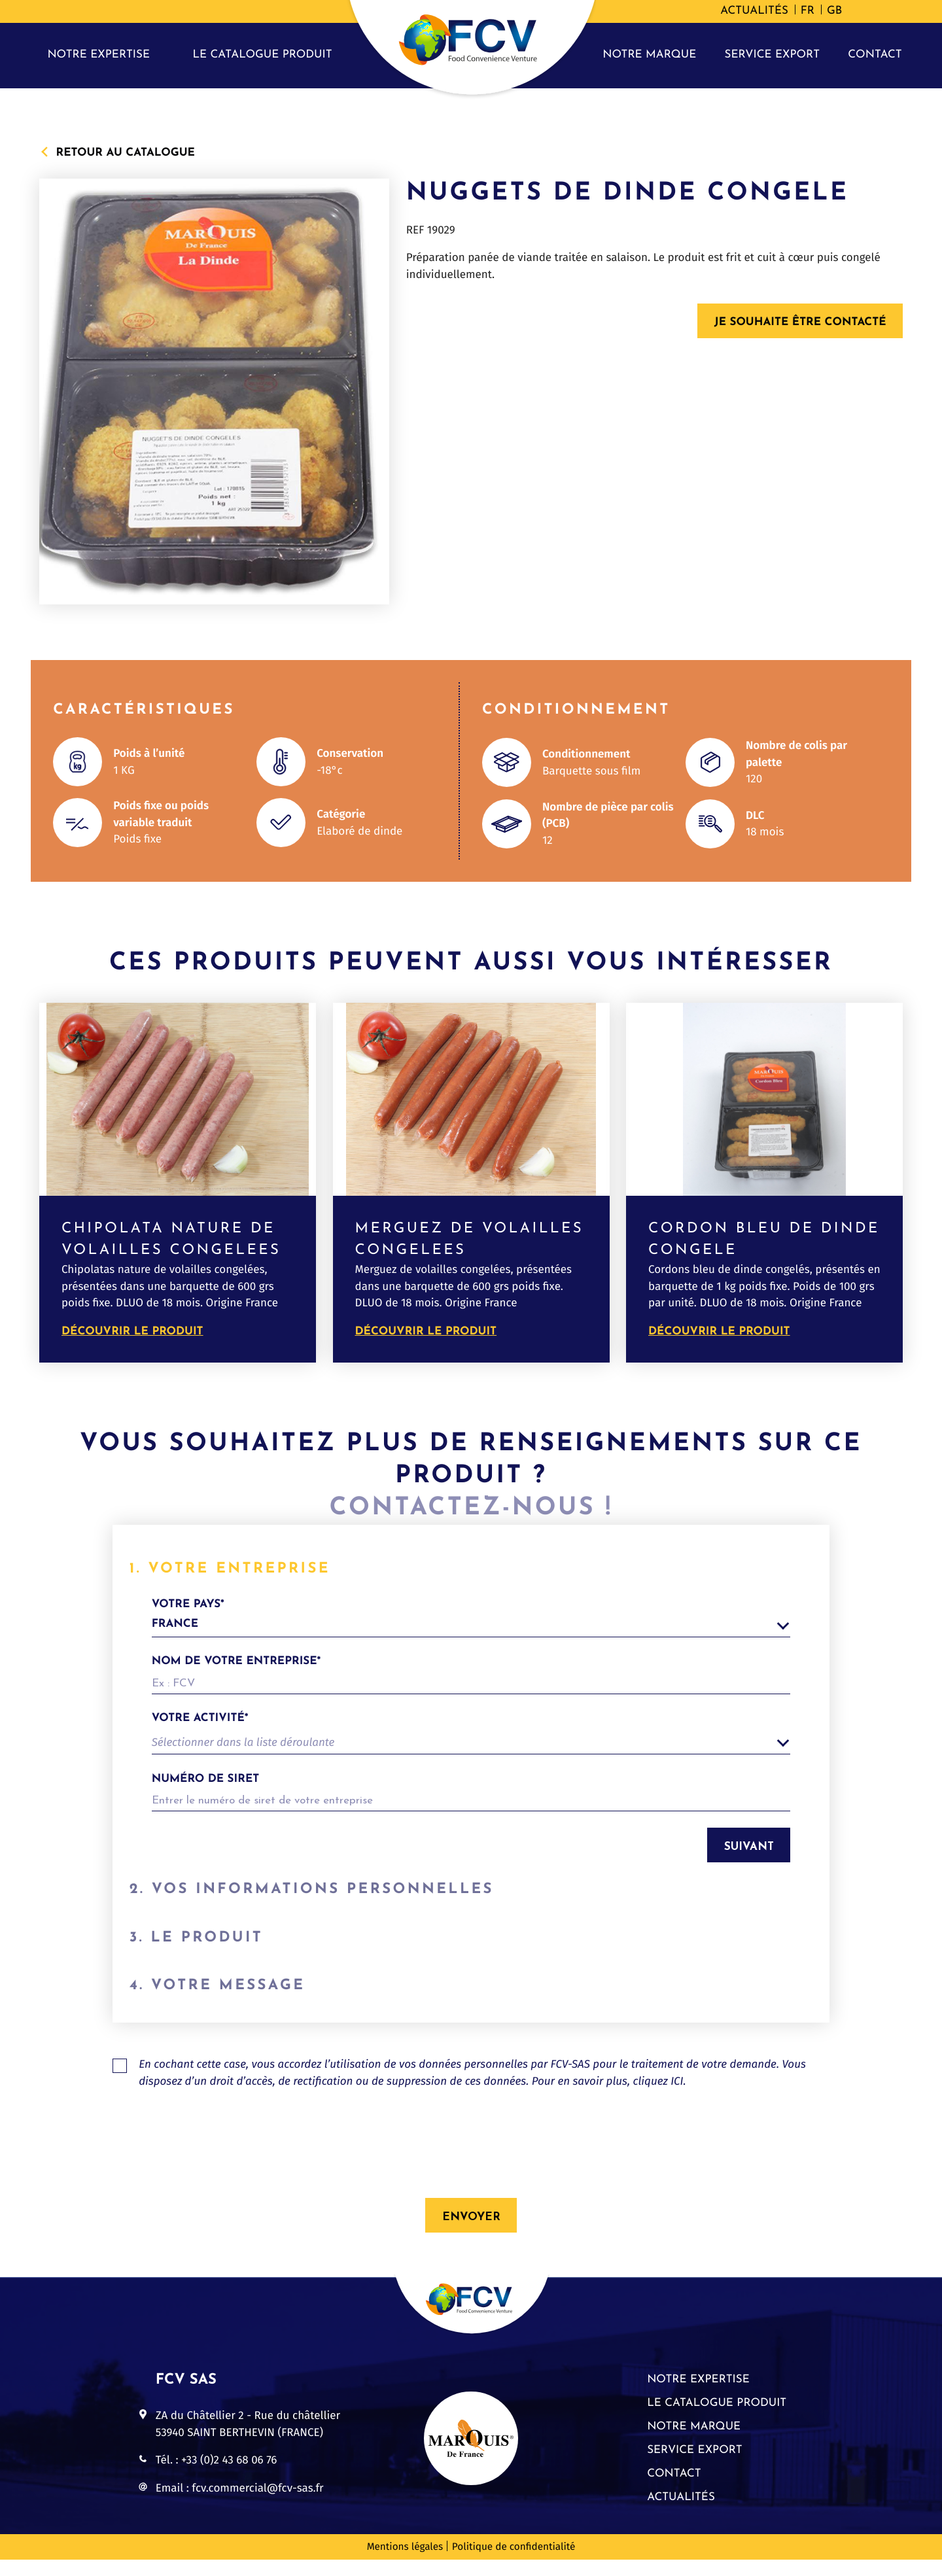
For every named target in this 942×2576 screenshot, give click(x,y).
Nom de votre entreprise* (236, 1661)
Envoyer (471, 2233)
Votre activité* (200, 1718)
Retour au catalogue (125, 152)
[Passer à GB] (834, 11)
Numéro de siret (206, 1779)
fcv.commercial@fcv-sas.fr (257, 2504)
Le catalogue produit (262, 55)
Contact (874, 55)
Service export (772, 55)
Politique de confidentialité (514, 2563)
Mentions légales (405, 2563)
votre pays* (471, 1618)
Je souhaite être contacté (800, 322)
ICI (677, 2097)
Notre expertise (98, 55)
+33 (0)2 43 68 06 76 (229, 2476)
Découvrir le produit (132, 1332)
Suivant (749, 1847)
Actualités (754, 11)
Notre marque (649, 55)
